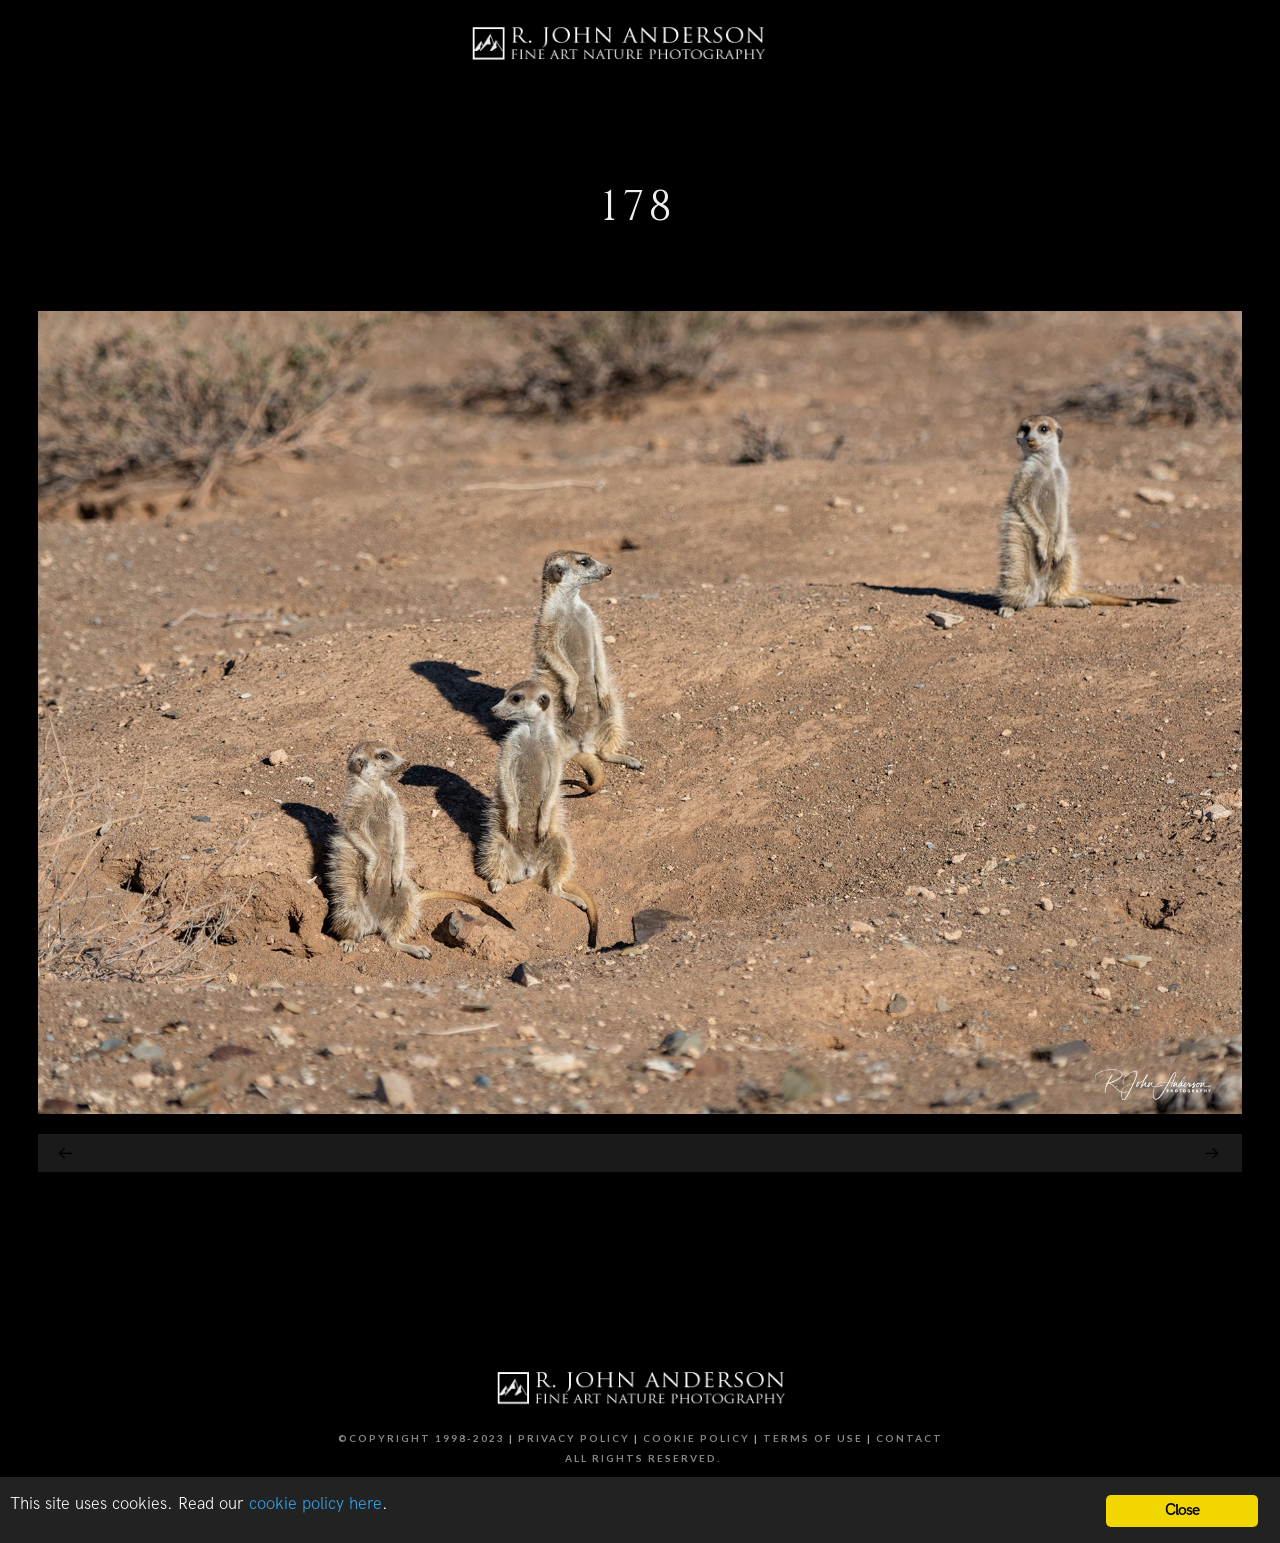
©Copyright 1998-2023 (421, 1438)
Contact (909, 1438)
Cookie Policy (696, 1438)
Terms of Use (813, 1438)
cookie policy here (315, 1504)
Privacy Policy (574, 1438)
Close (1182, 1510)
